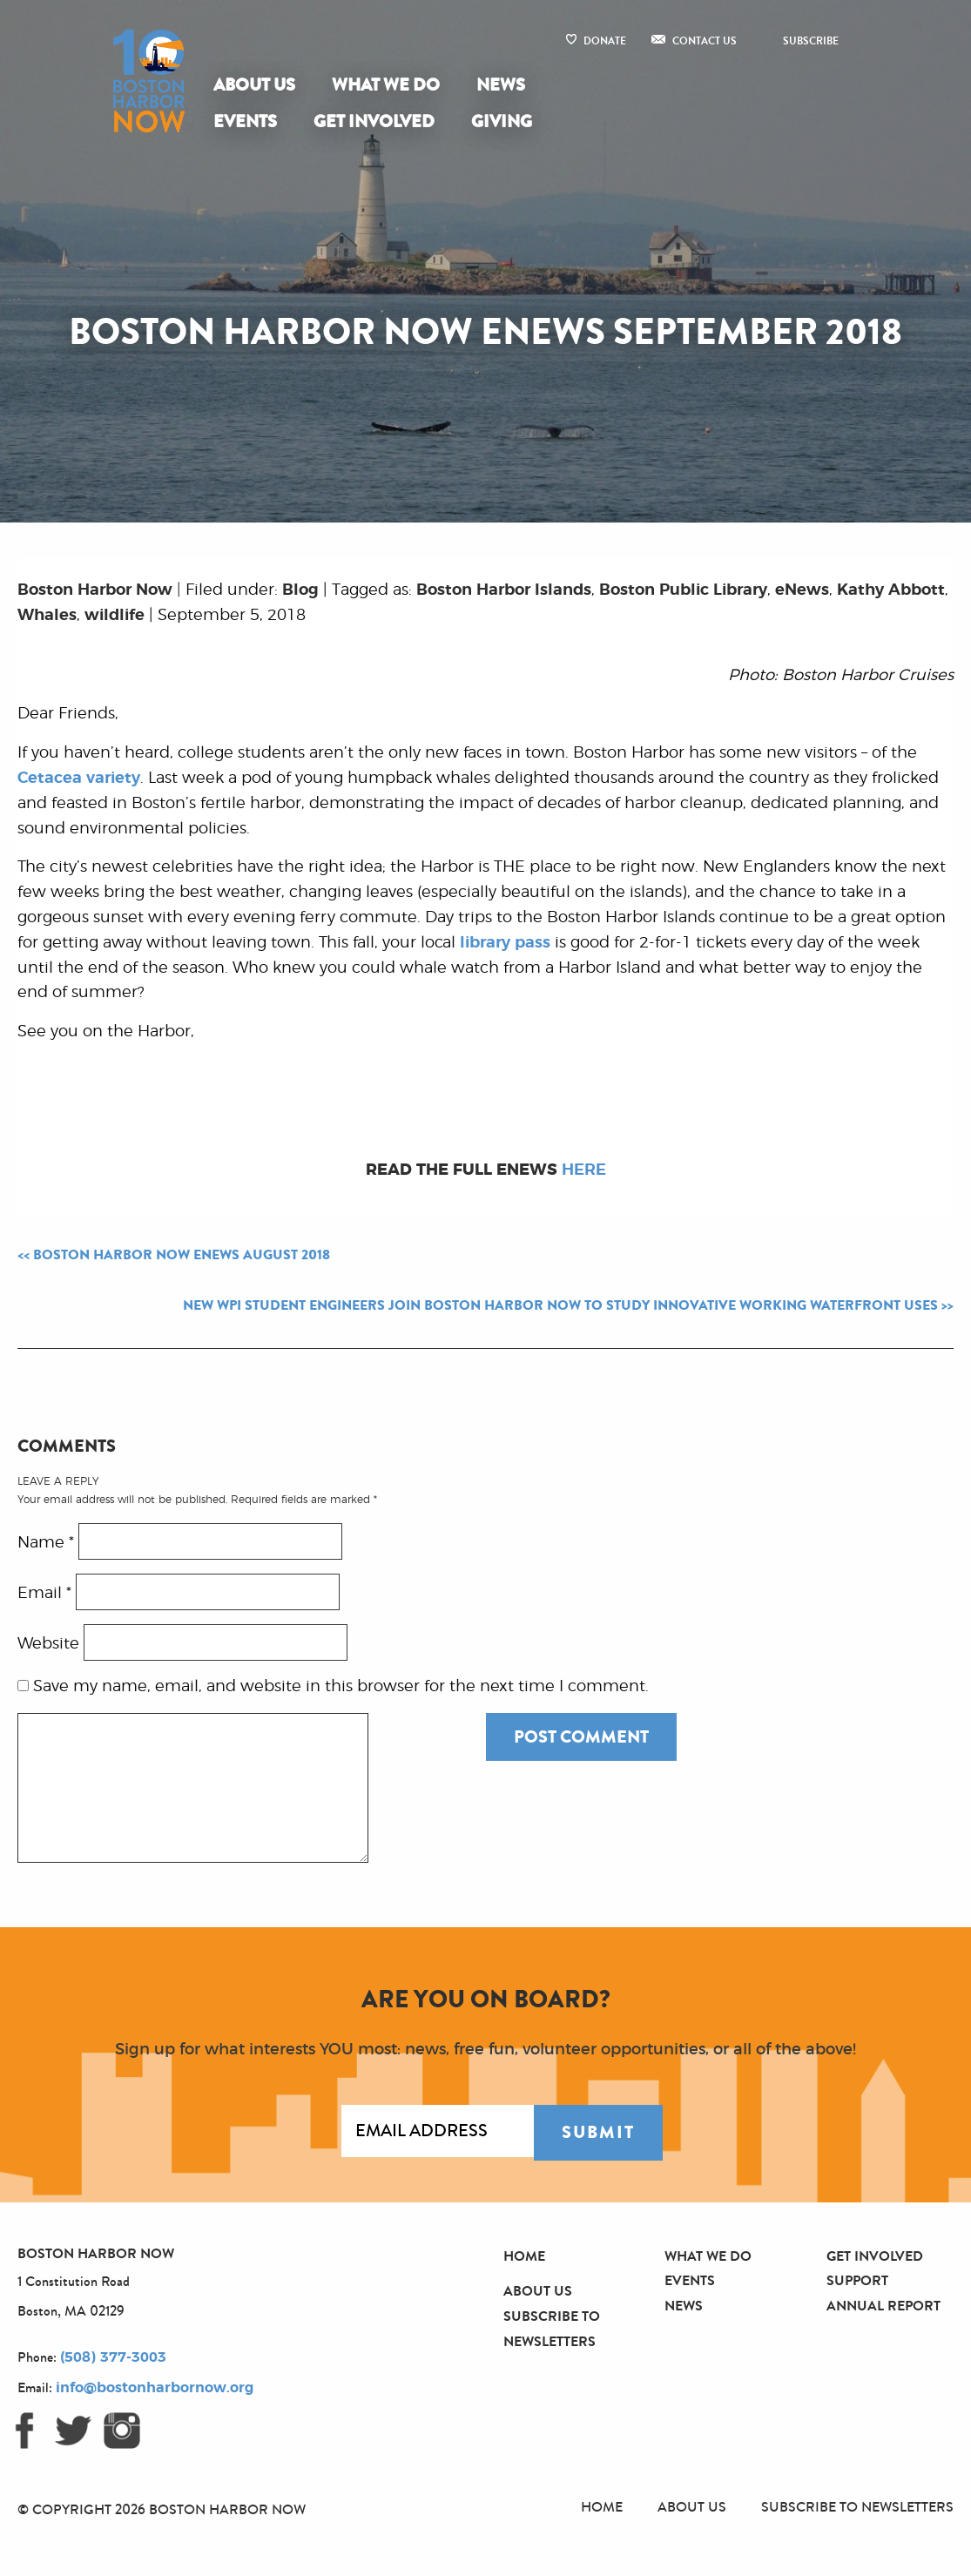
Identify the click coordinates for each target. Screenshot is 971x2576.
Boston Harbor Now (94, 590)
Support (857, 2280)
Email (44, 1593)
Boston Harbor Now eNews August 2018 (181, 1254)
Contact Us (704, 41)
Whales (47, 616)
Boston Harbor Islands (503, 590)
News (500, 85)
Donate (604, 41)
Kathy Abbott (891, 590)
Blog (300, 590)
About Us (254, 85)
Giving (501, 121)
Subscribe (811, 41)
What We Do (386, 85)
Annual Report (883, 2306)
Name (45, 1542)
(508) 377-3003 (113, 2357)
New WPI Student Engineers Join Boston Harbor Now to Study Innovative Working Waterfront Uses (560, 1305)
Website (48, 1643)
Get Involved (374, 121)
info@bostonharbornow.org (154, 2388)
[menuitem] (257, 85)
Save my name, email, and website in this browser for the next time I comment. (341, 1687)
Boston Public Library (683, 590)
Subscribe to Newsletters (857, 2507)
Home (524, 2256)
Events (245, 121)
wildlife (114, 616)
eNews (802, 590)
